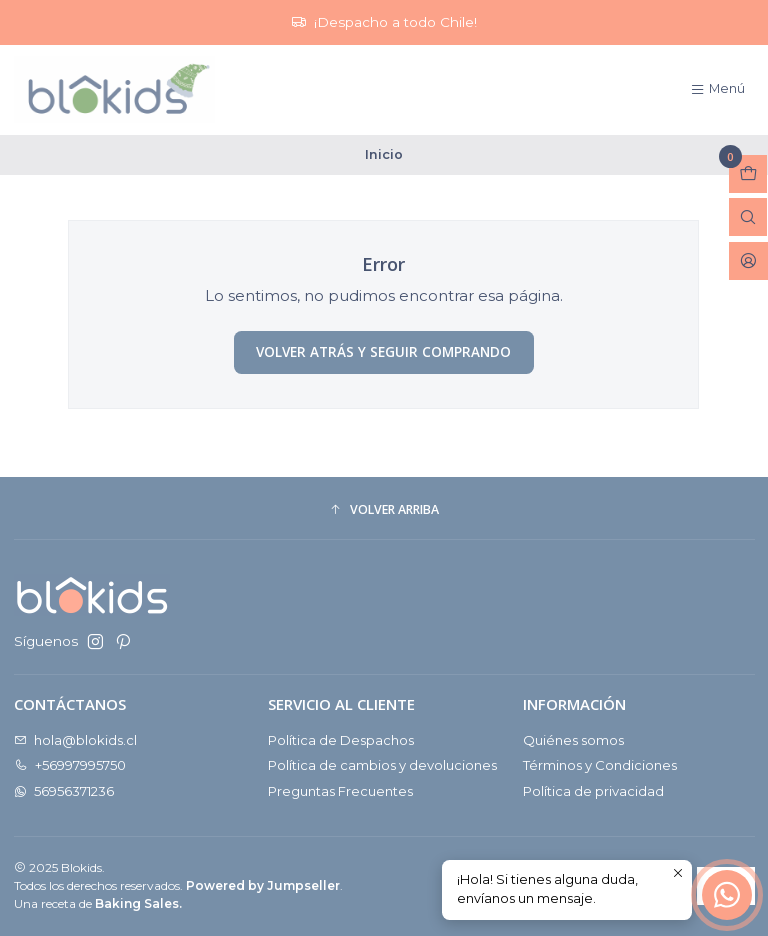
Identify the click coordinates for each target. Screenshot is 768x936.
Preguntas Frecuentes (340, 791)
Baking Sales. (138, 903)
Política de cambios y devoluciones (382, 765)
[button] (384, 510)
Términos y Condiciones (600, 765)
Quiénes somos (573, 740)
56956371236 (64, 791)
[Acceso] (748, 261)
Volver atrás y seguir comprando (383, 352)
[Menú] (717, 89)
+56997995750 (70, 765)
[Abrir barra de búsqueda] (748, 217)
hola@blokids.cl (76, 740)
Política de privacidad (593, 791)
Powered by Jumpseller (263, 885)
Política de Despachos (341, 740)
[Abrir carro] (748, 174)
